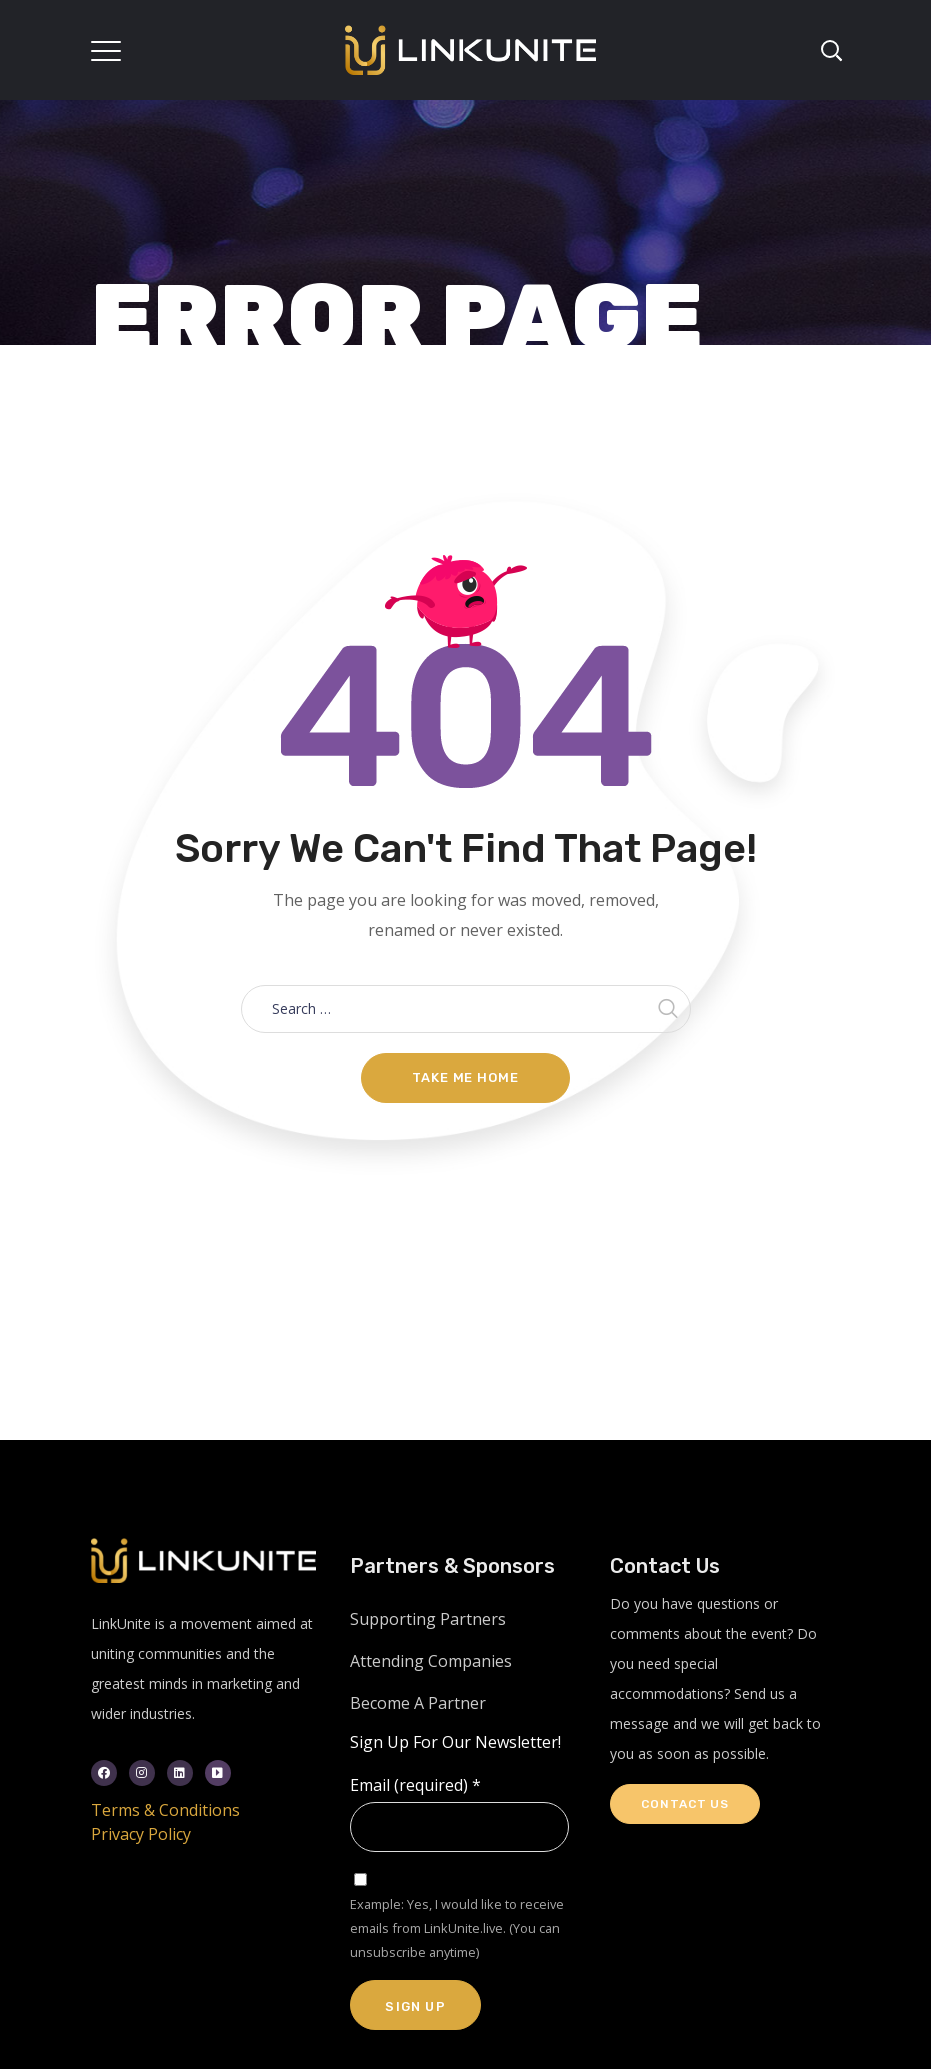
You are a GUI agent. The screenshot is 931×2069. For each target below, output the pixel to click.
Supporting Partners (428, 1619)
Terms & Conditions (165, 1810)
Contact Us (684, 1804)
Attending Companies (431, 1661)
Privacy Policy (141, 1834)
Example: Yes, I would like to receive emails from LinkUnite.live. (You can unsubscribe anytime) (457, 1928)
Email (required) (415, 1785)
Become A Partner (418, 1703)
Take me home (465, 1077)
